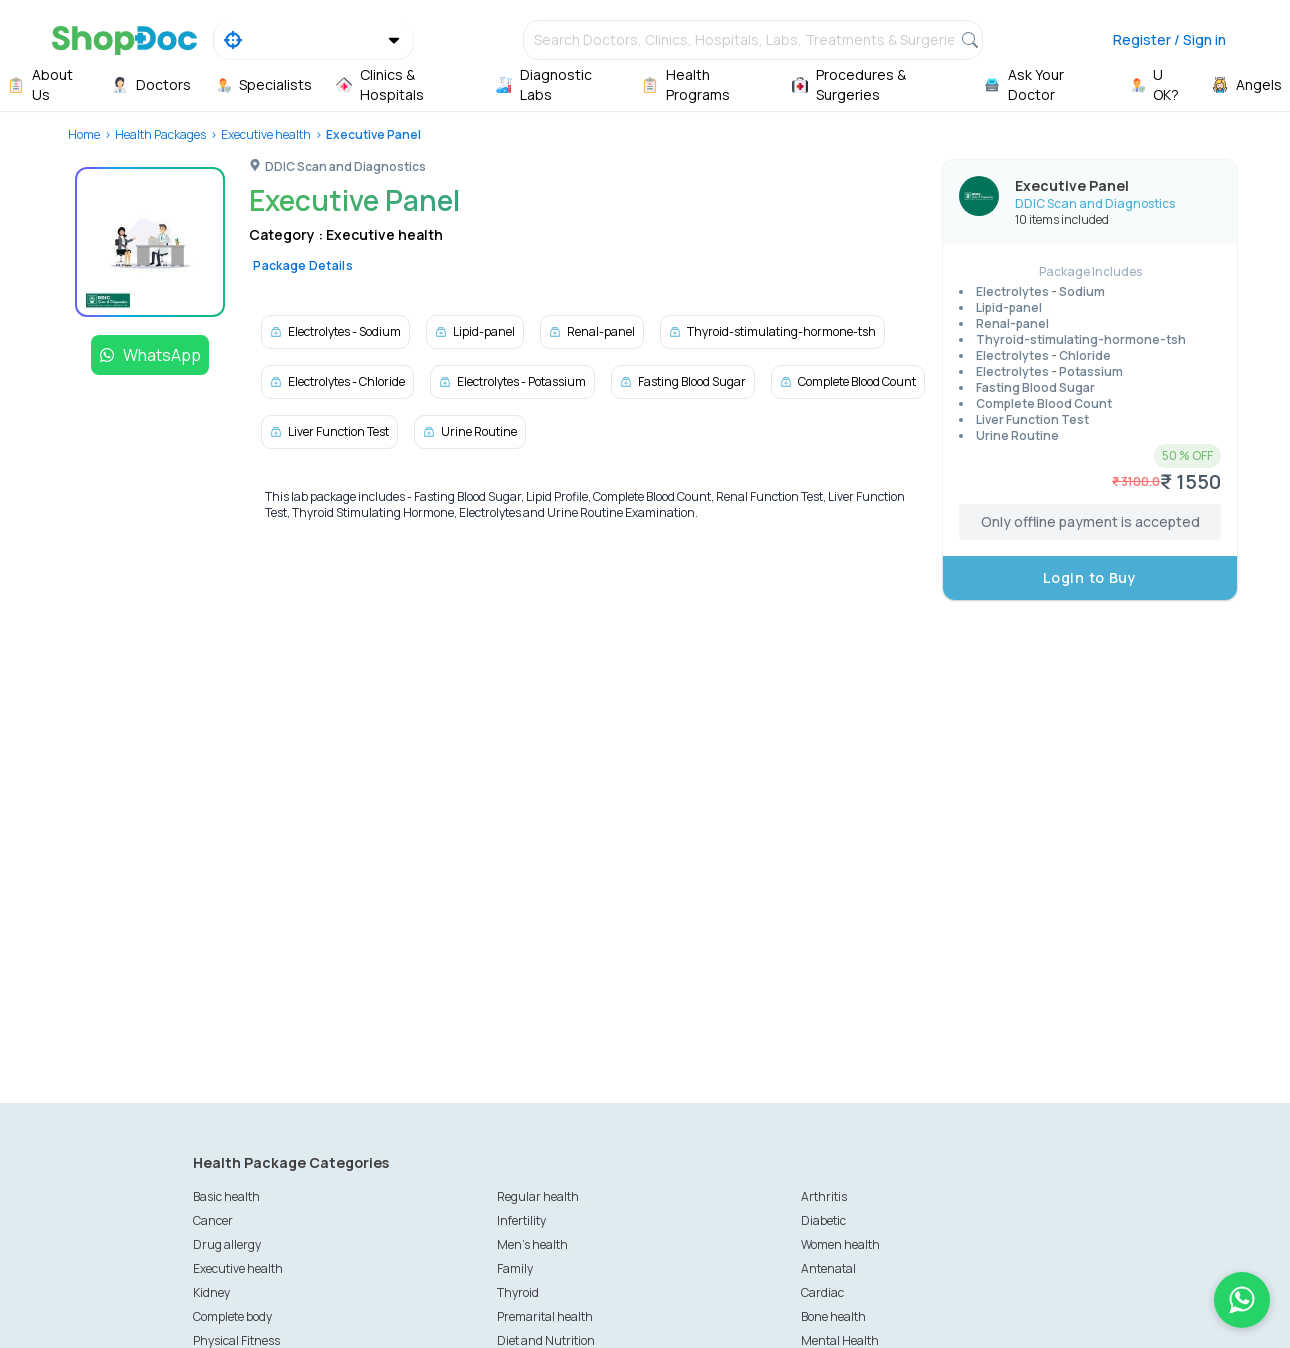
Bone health (833, 1316)
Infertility (521, 1220)
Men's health (532, 1244)
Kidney (211, 1292)
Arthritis (824, 1196)
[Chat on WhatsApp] (1242, 1300)
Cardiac (822, 1292)
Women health (840, 1244)
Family (515, 1268)
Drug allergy (227, 1244)
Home (84, 134)
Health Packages (160, 134)
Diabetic (823, 1220)
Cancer (213, 1220)
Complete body (232, 1316)
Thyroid (518, 1292)
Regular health (538, 1196)
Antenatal (828, 1268)
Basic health (226, 1196)
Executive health (266, 134)
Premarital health (545, 1316)
